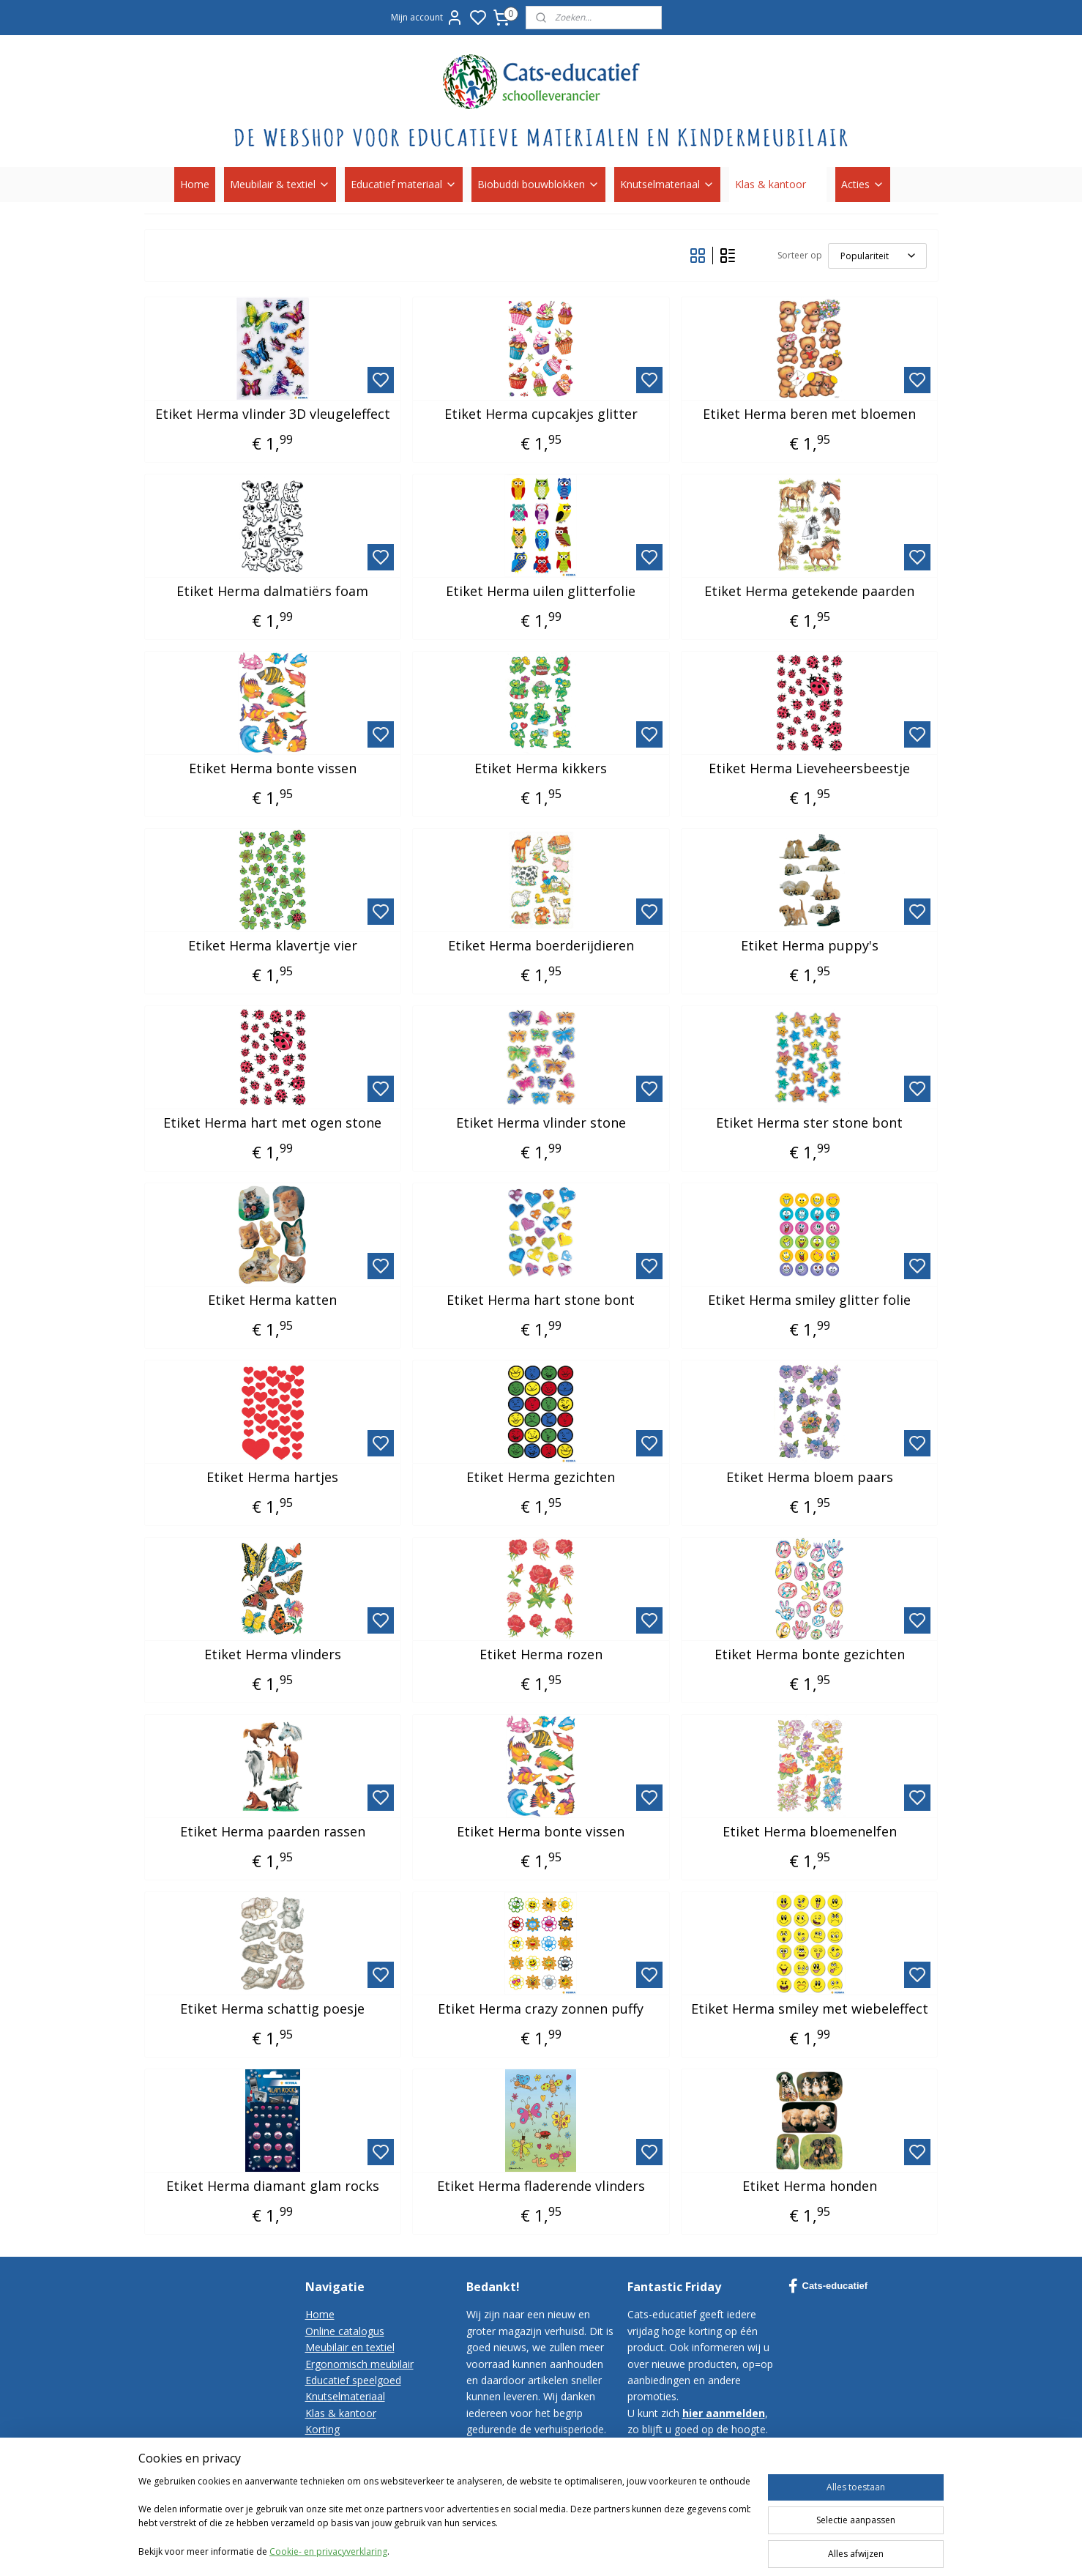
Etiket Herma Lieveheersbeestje (809, 769)
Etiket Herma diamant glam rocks (272, 2186)
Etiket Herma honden (809, 2186)
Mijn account (427, 17)
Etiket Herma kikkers (540, 769)
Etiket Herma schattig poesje (272, 2009)
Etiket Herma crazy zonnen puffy (540, 2009)
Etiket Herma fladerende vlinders (541, 2186)
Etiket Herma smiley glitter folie (809, 1300)
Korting (322, 2429)
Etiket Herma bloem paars (809, 1478)
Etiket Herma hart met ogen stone (272, 1123)
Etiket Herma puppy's (809, 946)
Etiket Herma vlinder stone (541, 1123)
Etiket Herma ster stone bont (809, 1123)
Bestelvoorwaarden (351, 2462)
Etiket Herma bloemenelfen (810, 1832)
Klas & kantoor (778, 184)
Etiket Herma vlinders (272, 1655)
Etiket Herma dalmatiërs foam (272, 592)
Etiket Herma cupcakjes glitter (541, 414)
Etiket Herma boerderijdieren (541, 946)
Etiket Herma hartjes (272, 1478)
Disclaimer (330, 2495)
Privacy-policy (337, 2478)
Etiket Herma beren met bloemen (809, 414)
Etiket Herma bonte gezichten (810, 1655)
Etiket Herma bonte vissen (273, 769)
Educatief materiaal (404, 184)
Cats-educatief (828, 2286)
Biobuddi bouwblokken (538, 184)
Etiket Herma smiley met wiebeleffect (809, 2009)
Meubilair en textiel (350, 2347)
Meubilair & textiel (280, 184)
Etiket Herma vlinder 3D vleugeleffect (272, 414)
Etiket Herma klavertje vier (272, 946)
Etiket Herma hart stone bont (541, 1300)
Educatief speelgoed (353, 2380)
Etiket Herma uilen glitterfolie (540, 592)
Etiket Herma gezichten (540, 1478)
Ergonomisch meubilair (359, 2364)
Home (194, 184)
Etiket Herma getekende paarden (809, 592)
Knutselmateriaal (667, 184)
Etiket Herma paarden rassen (272, 1832)
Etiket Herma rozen (541, 1655)
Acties (862, 184)
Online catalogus (344, 2331)
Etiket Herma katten (272, 1300)
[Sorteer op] (877, 256)
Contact (324, 2446)
